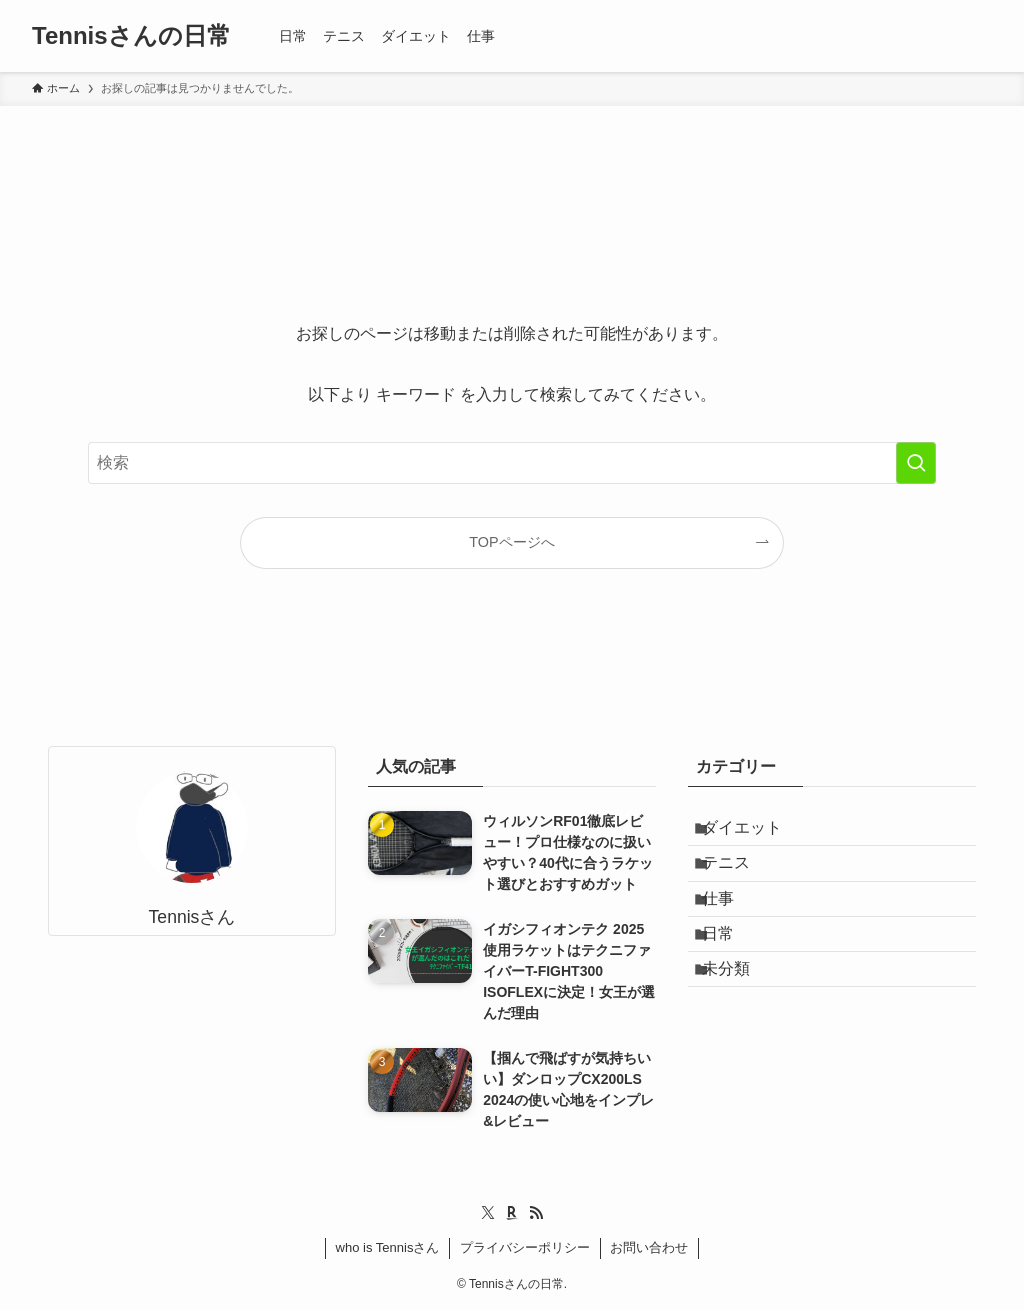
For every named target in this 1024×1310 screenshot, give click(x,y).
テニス (740, 880)
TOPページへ (511, 542)
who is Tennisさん (388, 1247)
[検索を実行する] (916, 463)
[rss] (536, 1213)
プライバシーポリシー (525, 1247)
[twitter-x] (488, 1213)
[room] (512, 1213)
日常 (732, 975)
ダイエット (756, 833)
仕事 (732, 928)
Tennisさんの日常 (131, 36)
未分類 (740, 1023)
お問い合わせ (649, 1247)
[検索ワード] (512, 463)
